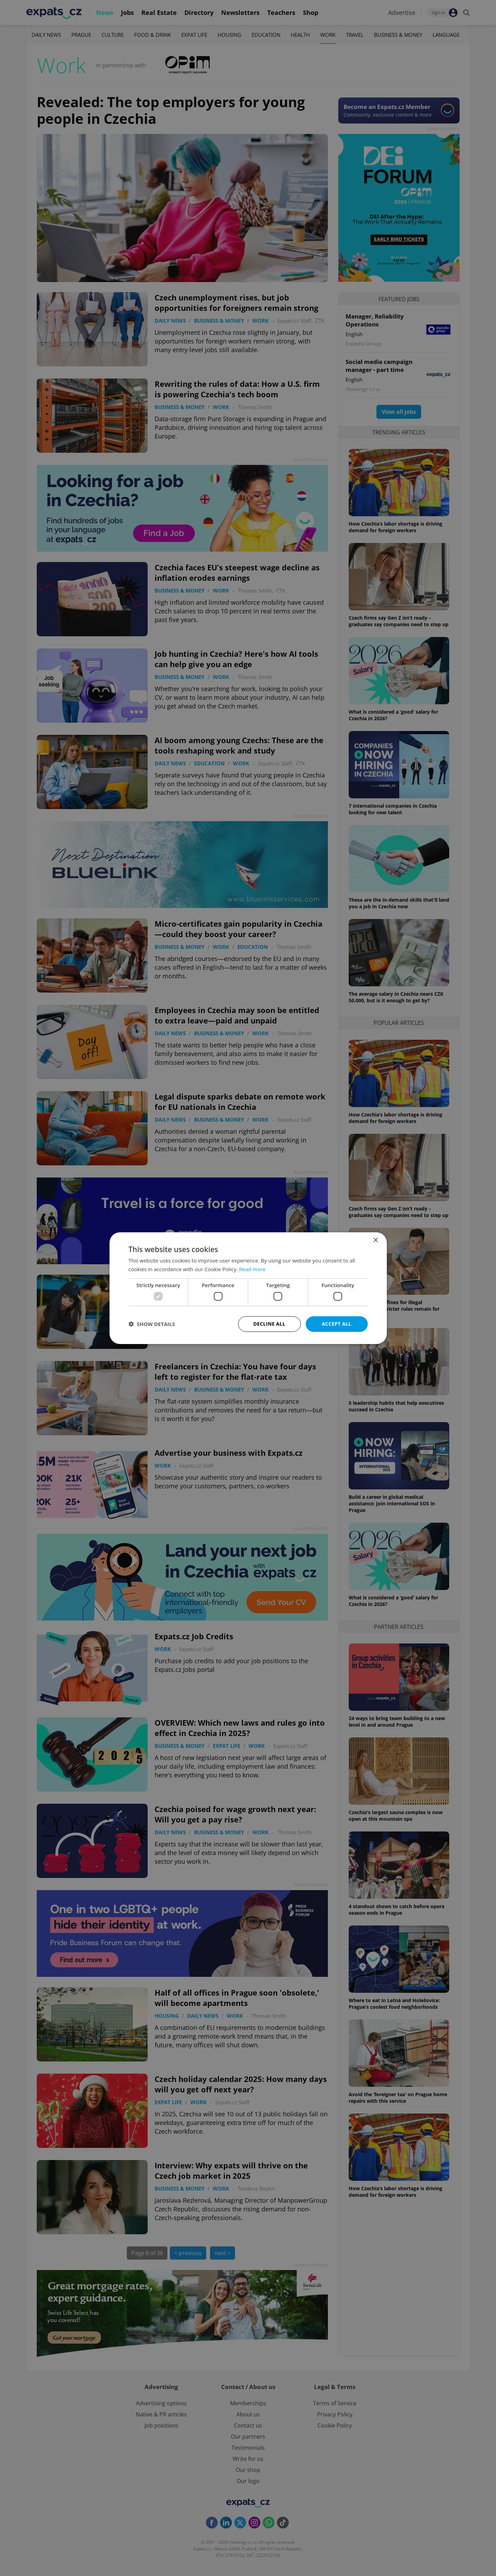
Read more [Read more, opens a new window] (252, 1269)
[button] (152, 1324)
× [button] (375, 1240)
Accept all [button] (336, 1323)
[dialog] (248, 1288)
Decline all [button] (269, 1323)
